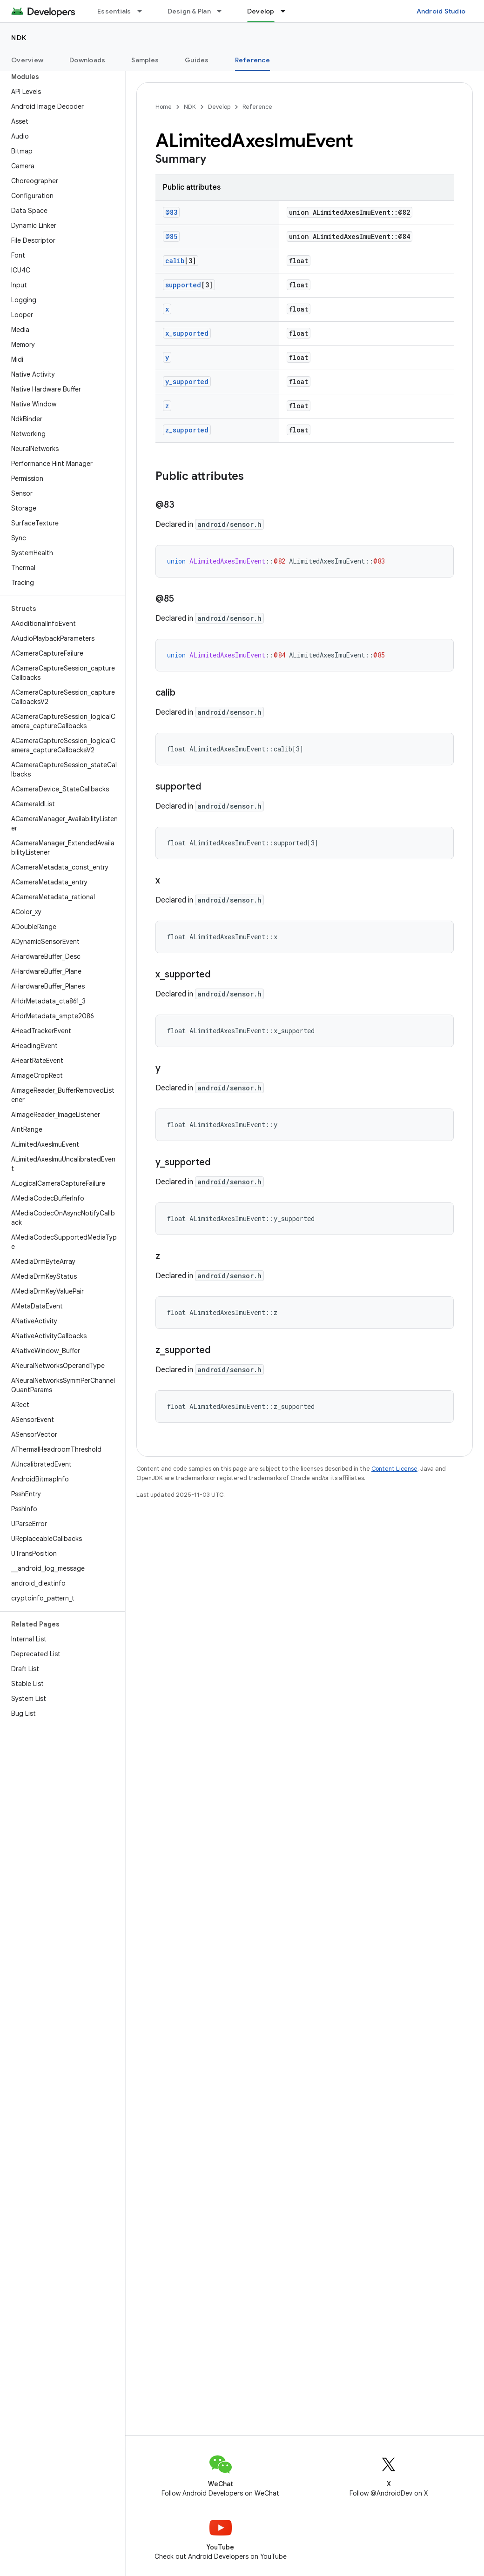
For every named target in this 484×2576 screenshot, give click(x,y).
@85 (171, 236)
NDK (19, 37)
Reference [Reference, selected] (252, 60)
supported (183, 284)
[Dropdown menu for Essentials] (143, 11)
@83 (171, 212)
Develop (219, 107)
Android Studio (441, 11)
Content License (394, 1469)
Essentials (114, 11)
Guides (197, 60)
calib (174, 260)
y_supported (186, 381)
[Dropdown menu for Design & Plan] (223, 11)
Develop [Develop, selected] (261, 11)
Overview (27, 60)
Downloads (87, 60)
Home (163, 107)
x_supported (186, 333)
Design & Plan (189, 11)
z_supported (186, 429)
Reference (257, 107)
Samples (145, 60)
